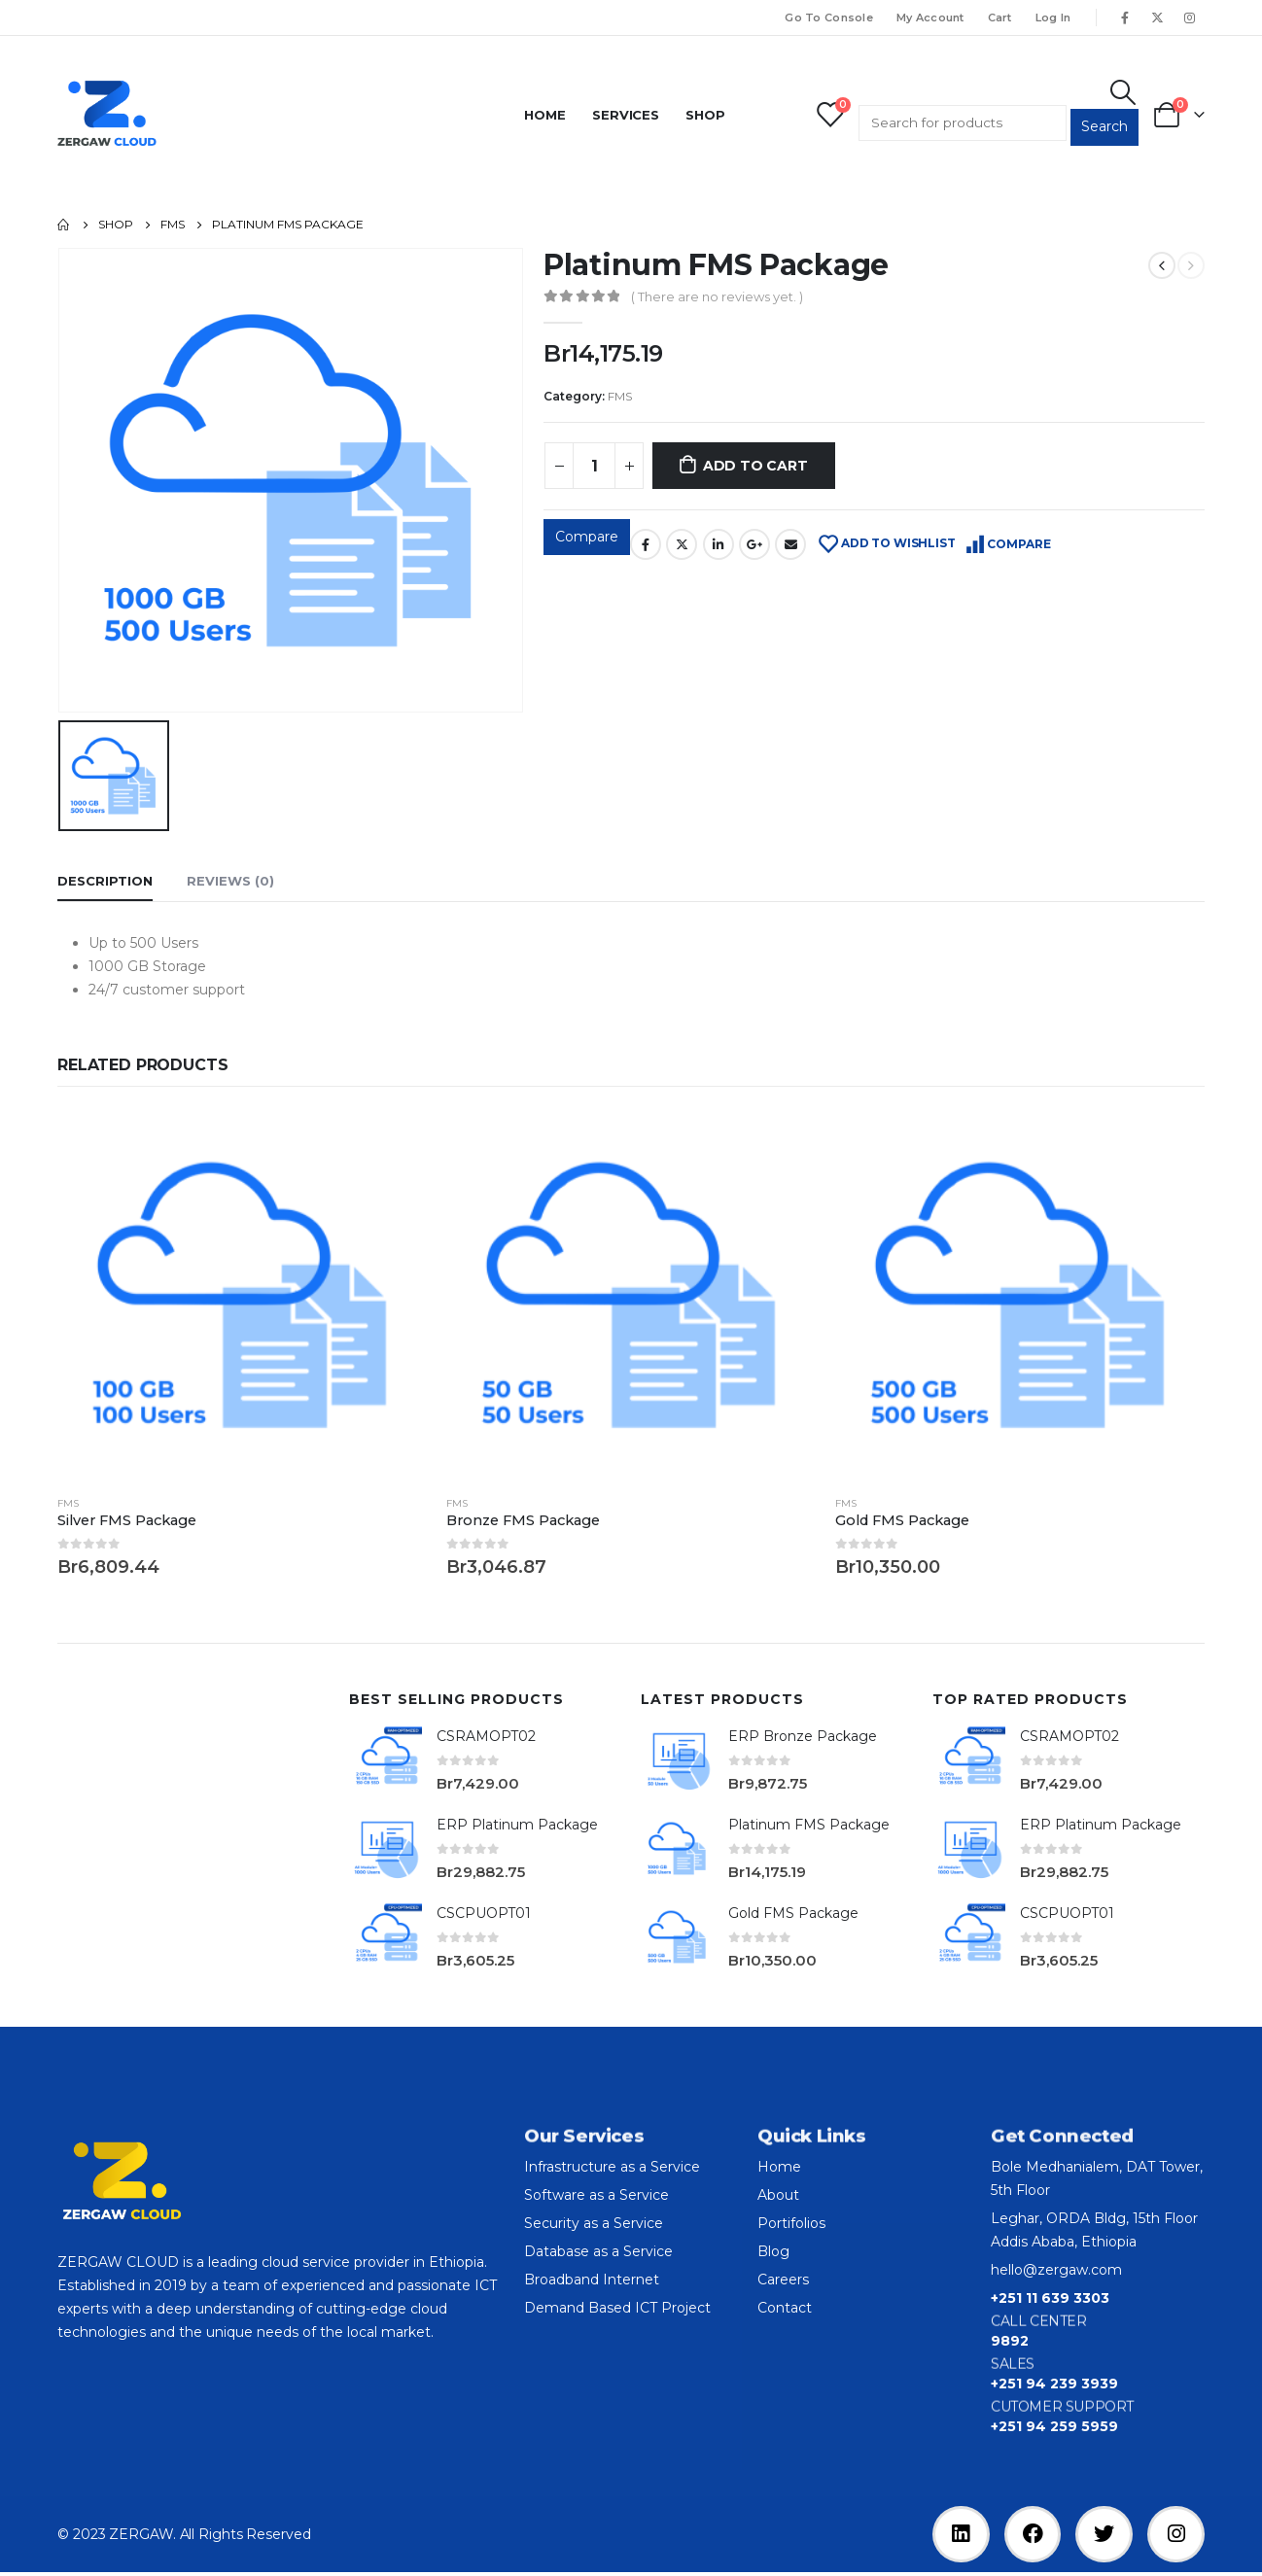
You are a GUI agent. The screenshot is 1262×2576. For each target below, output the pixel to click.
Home (545, 114)
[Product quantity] (594, 465)
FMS (620, 396)
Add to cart (755, 465)
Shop (705, 114)
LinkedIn (718, 544)
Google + (754, 544)
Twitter (681, 544)
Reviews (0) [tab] (230, 880)
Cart (1000, 17)
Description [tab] (105, 880)
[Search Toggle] (1123, 92)
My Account (930, 17)
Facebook (645, 544)
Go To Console (829, 17)
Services (625, 114)
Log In (1053, 17)
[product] (242, 1294)
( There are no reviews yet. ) (717, 296)
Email (790, 544)
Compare (586, 536)
